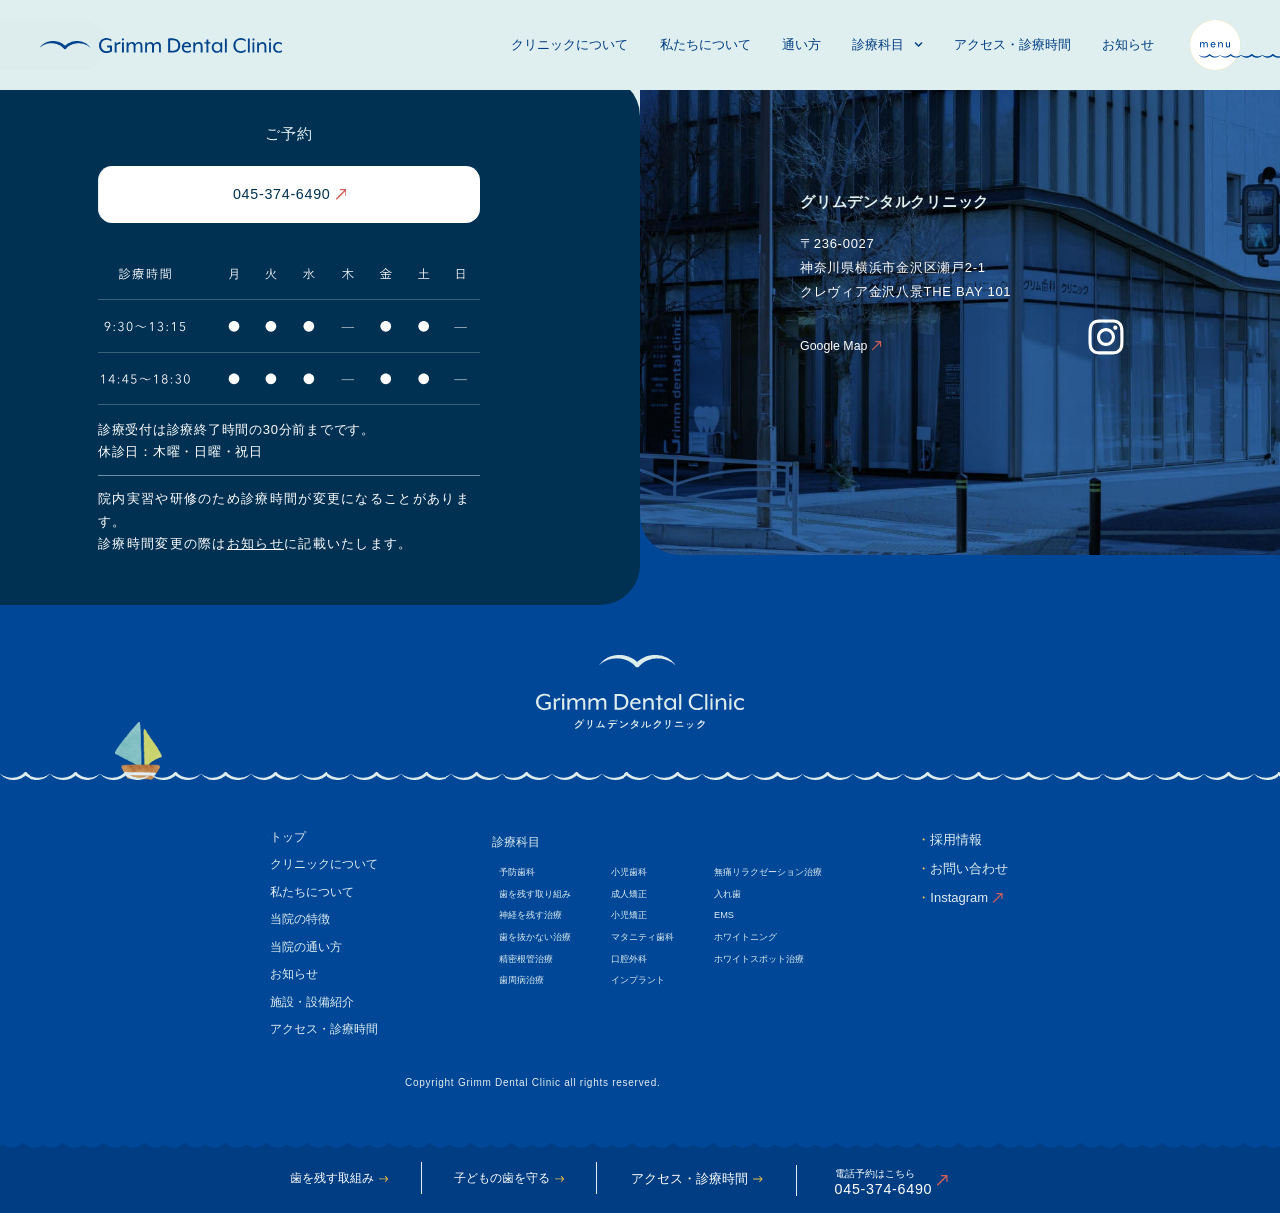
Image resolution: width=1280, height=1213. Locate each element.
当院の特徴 (303, 931)
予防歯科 (519, 877)
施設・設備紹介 (316, 1021)
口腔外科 (639, 971)
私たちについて (705, 44)
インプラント (649, 994)
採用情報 (956, 841)
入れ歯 (744, 900)
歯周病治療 (524, 994)
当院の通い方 (310, 961)
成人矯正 (639, 900)
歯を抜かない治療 (539, 947)
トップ (290, 841)
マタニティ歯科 (654, 947)
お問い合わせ (969, 871)
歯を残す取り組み (539, 900)
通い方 (801, 44)
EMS (740, 924)
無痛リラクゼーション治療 (789, 877)
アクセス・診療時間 (1012, 44)
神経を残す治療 (534, 924)
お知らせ (1128, 44)
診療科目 (887, 45)
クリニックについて (569, 44)
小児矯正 (639, 924)
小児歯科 (639, 877)
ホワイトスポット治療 (779, 971)
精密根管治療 (529, 971)
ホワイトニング (764, 947)
